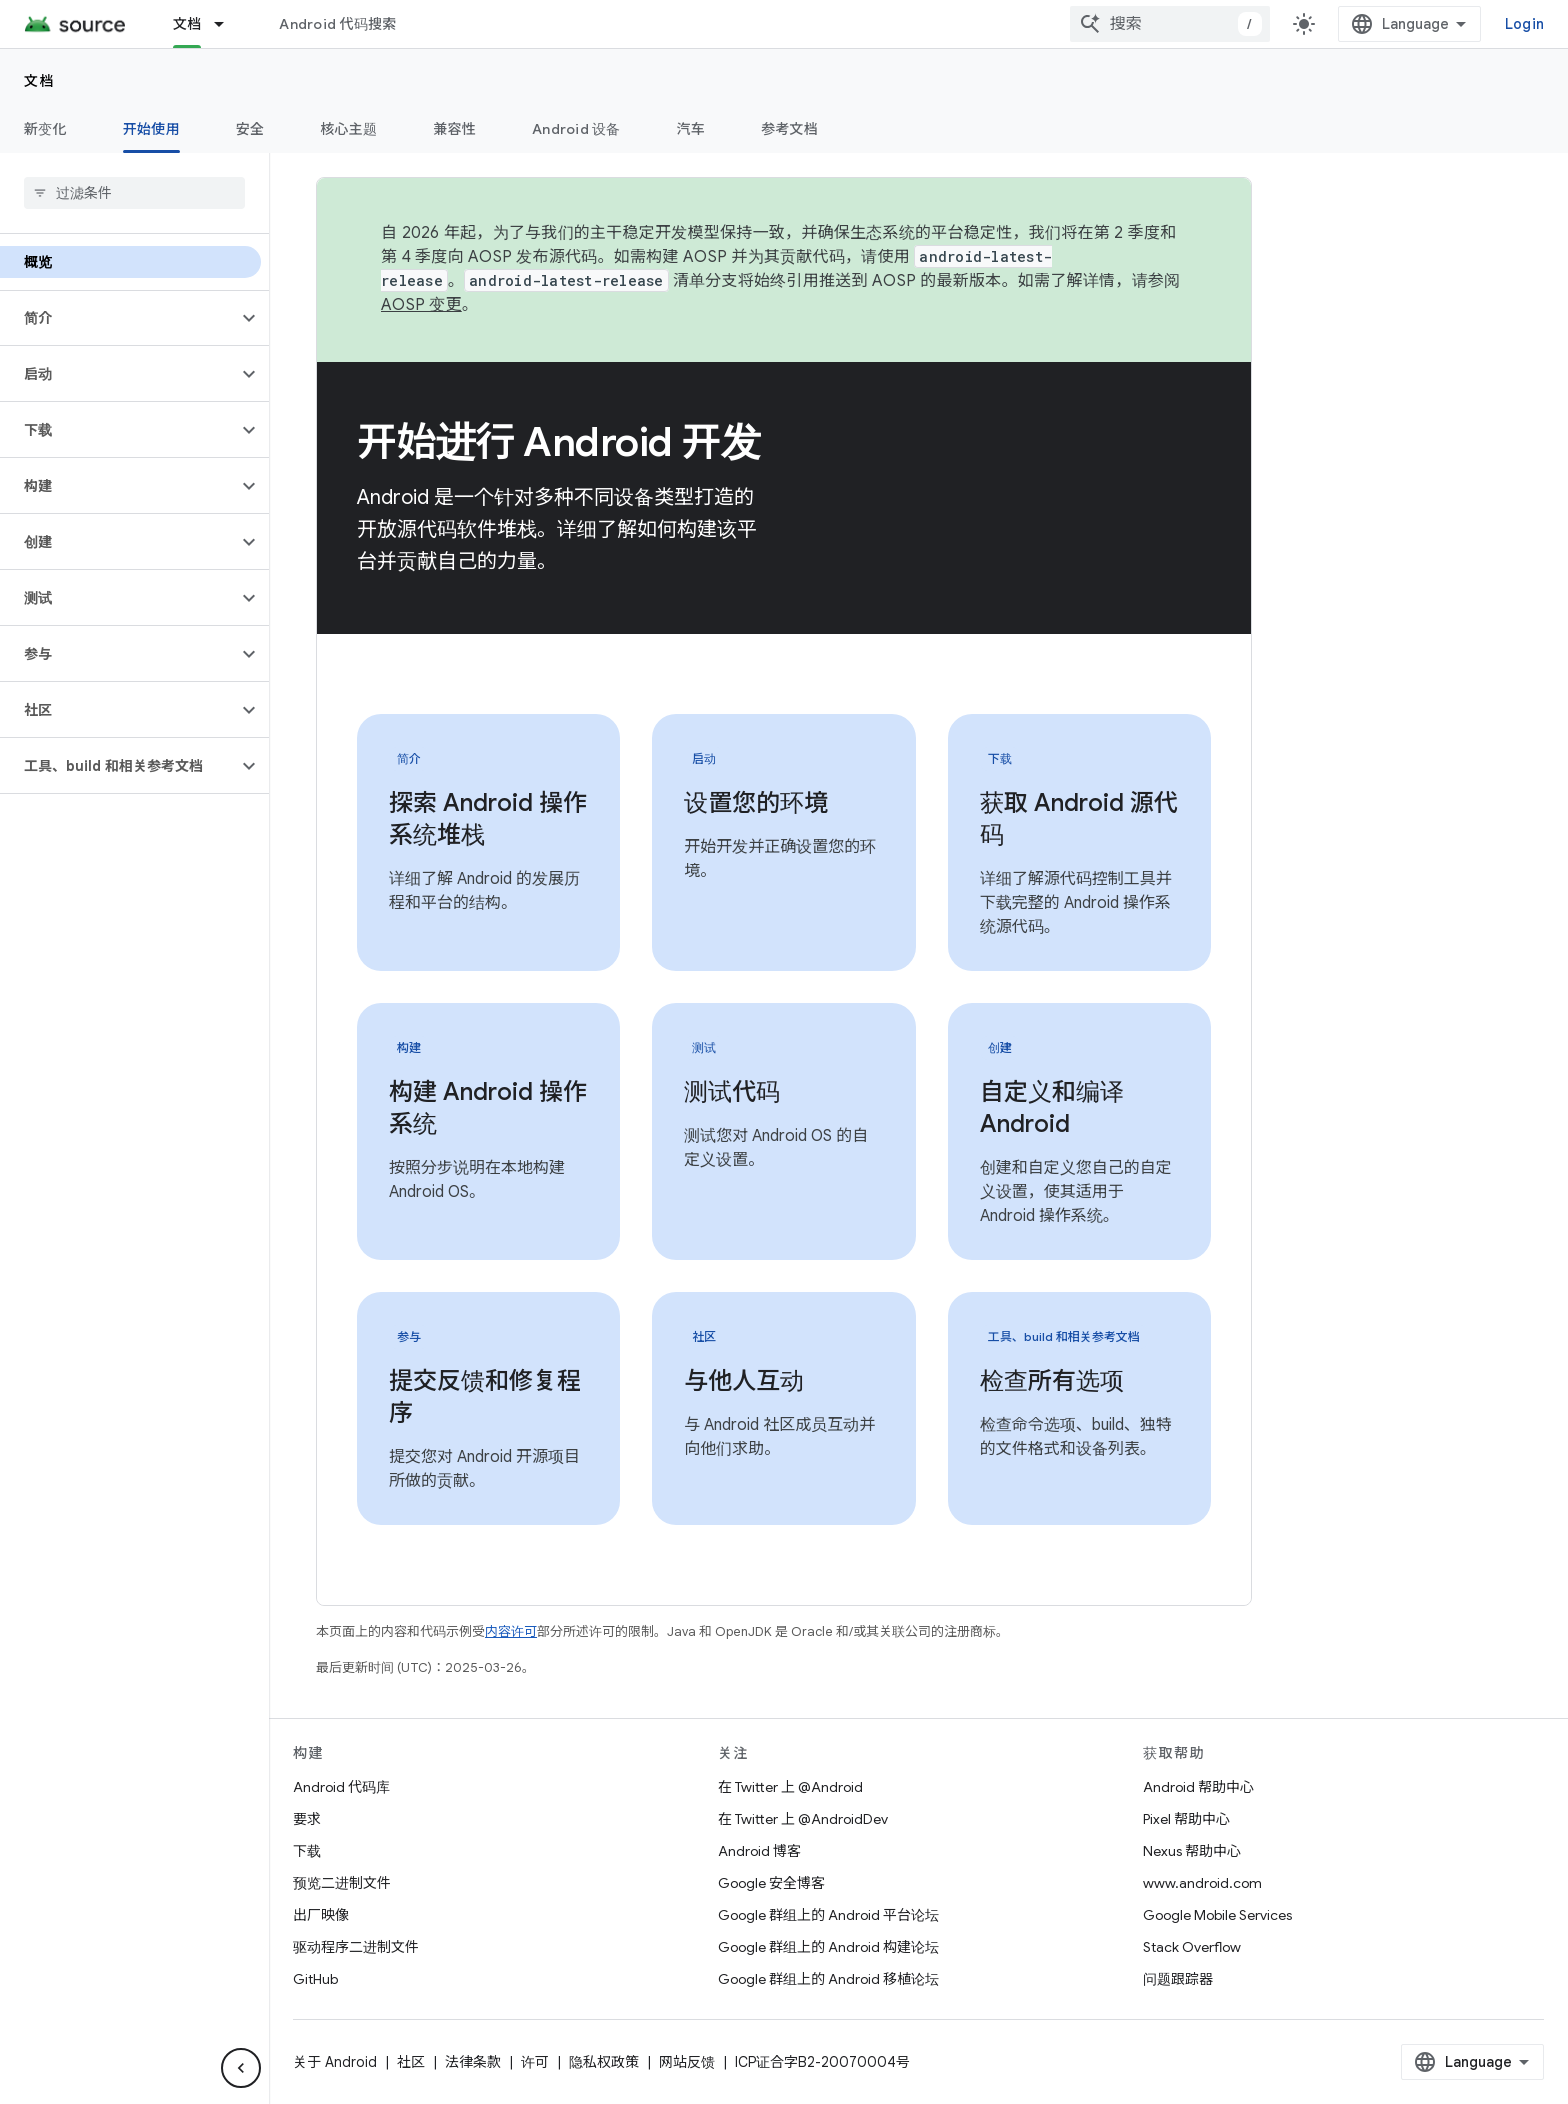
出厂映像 (321, 1915)
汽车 (691, 129)
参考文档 (789, 129)
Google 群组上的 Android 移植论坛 (828, 1979)
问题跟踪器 (1178, 1979)
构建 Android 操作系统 (488, 1108)
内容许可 (511, 1631)
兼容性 (454, 129)
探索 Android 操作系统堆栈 (488, 819)
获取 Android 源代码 (1079, 819)
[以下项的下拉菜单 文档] (228, 24)
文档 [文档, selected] (187, 24)
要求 (307, 1819)
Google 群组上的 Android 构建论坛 (828, 1947)
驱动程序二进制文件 (356, 1947)
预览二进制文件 (342, 1883)
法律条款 (473, 2062)
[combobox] (1170, 24)
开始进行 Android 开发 (559, 442)
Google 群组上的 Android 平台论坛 (828, 1915)
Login (1524, 24)
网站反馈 (687, 2062)
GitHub (315, 1979)
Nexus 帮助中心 (1192, 1851)
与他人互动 (744, 1381)
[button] (118, 318)
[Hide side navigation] (241, 2068)
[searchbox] (134, 193)
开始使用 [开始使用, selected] (151, 129)
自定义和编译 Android (1052, 1108)
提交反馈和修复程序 (485, 1397)
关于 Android (335, 2062)
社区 (411, 2062)
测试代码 (732, 1092)
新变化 (45, 129)
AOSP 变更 (421, 305)
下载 (307, 1851)
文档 (39, 81)
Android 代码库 (341, 1787)
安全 (250, 129)
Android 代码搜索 (337, 24)
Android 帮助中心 (1198, 1787)
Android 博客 (759, 1851)
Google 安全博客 (771, 1883)
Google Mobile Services (1217, 1915)
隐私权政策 (604, 2062)
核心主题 (348, 129)
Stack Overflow (1192, 1947)
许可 (535, 2062)
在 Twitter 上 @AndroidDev (803, 1819)
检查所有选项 (1052, 1381)
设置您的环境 (756, 803)
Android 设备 (576, 129)
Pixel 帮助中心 (1186, 1819)
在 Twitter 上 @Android (790, 1787)
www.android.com (1202, 1883)
